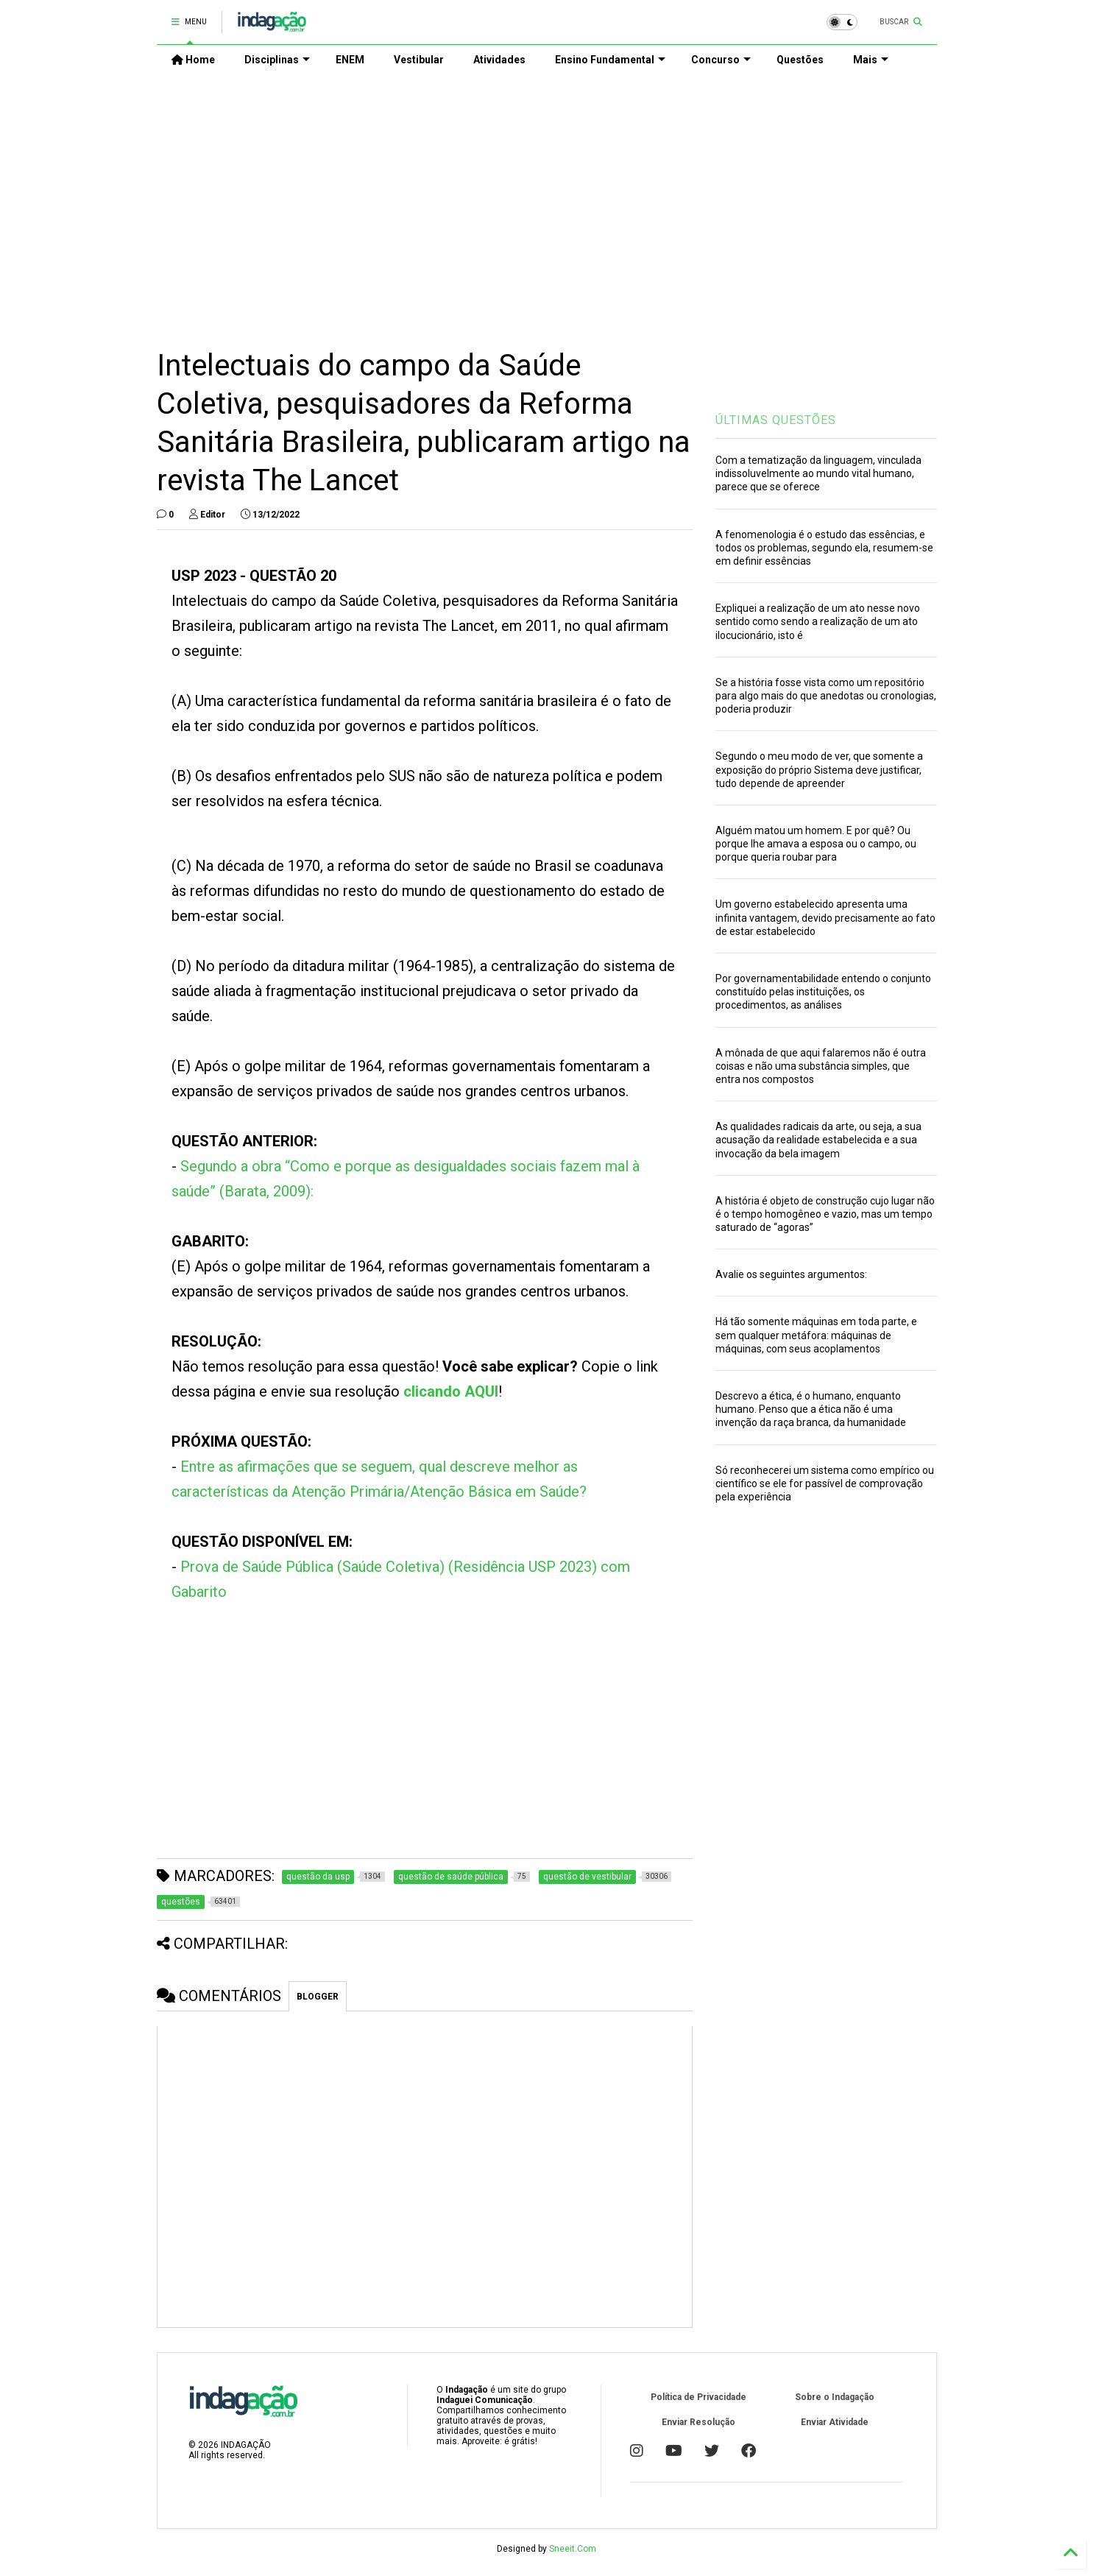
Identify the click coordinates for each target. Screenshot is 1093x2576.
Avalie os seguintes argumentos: (791, 1274)
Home (193, 60)
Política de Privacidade (698, 2397)
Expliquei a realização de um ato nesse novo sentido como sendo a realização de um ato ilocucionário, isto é (817, 621)
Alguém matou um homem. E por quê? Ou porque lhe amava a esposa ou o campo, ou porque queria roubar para (815, 844)
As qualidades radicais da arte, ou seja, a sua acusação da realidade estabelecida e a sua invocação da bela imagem (818, 1140)
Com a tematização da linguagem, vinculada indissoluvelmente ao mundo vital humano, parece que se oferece (818, 473)
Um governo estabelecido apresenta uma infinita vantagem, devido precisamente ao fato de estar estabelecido (825, 917)
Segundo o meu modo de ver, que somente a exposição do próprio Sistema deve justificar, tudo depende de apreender (819, 769)
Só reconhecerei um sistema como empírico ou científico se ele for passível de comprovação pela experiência (824, 1483)
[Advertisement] (547, 199)
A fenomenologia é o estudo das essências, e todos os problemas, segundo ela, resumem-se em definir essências (824, 548)
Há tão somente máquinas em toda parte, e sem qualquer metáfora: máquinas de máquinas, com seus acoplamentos (816, 1335)
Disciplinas (277, 60)
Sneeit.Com (572, 2549)
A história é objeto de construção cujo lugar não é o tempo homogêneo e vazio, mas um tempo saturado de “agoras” (825, 1214)
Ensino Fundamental (610, 60)
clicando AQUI (450, 1391)
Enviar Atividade (835, 2422)
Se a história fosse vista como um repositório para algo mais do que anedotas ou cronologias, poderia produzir (825, 696)
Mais (870, 60)
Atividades (499, 60)
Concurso (721, 60)
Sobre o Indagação (834, 2397)
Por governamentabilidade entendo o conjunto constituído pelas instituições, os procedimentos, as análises (823, 992)
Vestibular (419, 60)
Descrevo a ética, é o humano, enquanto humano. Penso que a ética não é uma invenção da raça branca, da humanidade (810, 1409)
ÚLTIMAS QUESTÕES (775, 420)
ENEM (350, 60)
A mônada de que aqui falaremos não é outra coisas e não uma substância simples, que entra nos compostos (820, 1066)
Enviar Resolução (698, 2422)
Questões (800, 60)
